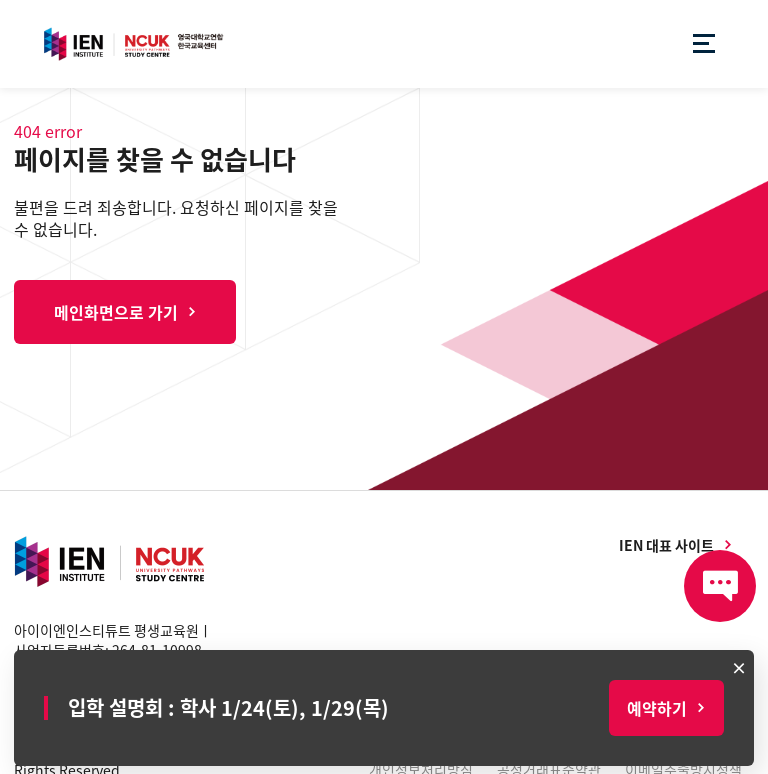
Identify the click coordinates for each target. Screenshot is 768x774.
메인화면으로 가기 (116, 312)
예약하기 (657, 708)
